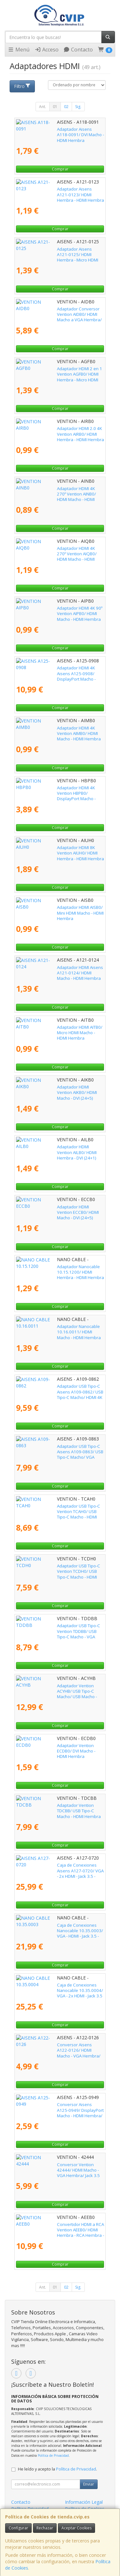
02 (66, 106)
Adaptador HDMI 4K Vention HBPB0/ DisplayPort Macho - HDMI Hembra (51, 790)
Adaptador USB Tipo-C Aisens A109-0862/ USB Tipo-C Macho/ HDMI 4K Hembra (57, 1388)
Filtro (22, 86)
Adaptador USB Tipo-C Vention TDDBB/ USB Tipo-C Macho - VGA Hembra (58, 1628)
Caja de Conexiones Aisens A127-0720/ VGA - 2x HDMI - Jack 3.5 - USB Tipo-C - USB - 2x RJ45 (59, 1870)
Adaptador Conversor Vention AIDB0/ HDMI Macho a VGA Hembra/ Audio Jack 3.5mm (58, 311)
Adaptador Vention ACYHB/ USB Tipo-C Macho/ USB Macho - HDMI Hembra (53, 1688)
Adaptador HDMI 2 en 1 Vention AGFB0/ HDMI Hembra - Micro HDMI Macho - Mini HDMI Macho (60, 374)
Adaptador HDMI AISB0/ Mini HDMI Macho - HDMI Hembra (57, 910)
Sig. (78, 106)
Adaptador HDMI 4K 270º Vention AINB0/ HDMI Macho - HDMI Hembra (55, 491)
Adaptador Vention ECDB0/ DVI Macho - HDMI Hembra (59, 1748)
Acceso (47, 49)
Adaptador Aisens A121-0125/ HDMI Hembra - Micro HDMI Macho (60, 251)
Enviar (88, 2484)
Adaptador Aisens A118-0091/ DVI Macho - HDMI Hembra (57, 131)
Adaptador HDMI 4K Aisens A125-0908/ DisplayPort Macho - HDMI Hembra (54, 670)
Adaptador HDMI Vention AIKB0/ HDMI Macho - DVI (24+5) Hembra (59, 1089)
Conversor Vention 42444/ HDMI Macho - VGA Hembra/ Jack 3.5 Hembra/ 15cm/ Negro (56, 2170)
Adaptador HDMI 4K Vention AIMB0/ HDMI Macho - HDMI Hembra (56, 730)
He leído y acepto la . (57, 2469)
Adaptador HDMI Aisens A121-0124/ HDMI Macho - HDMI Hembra (57, 970)
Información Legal (84, 2502)
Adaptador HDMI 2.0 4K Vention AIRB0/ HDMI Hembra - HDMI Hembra (59, 431)
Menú (18, 49)
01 (55, 106)
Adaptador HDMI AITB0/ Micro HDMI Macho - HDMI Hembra (58, 1029)
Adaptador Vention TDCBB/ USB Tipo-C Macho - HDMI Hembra (53, 1808)
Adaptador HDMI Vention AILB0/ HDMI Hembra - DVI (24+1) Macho (52, 1149)
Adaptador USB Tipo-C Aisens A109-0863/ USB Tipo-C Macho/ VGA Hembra (57, 1449)
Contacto (78, 49)
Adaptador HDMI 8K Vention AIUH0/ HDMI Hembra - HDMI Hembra (56, 850)
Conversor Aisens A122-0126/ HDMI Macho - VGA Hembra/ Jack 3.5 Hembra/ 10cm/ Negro (59, 2050)
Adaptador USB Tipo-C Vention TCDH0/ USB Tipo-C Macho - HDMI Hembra (58, 1568)
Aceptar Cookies (76, 2528)
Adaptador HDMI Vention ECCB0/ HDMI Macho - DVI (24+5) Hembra (53, 1209)
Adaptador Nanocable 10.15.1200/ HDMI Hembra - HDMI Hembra (55, 1269)
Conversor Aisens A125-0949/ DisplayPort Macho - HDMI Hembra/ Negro (57, 2107)
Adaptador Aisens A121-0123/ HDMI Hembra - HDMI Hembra (60, 191)
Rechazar (44, 2528)
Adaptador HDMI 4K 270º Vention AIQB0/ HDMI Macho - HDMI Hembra (55, 551)
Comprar (60, 169)
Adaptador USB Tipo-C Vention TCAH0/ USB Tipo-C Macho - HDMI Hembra (58, 1508)
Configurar (18, 2528)
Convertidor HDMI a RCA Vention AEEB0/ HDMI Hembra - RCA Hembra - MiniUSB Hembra (55, 2229)
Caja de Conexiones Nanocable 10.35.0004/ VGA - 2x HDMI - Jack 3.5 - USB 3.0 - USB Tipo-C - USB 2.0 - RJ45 (59, 1990)
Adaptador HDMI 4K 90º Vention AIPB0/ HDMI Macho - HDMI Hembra (59, 610)
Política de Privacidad (53, 2455)
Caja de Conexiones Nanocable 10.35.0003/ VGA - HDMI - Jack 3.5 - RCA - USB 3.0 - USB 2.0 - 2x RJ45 (59, 1930)
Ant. (42, 106)
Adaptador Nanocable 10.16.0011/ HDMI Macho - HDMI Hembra (55, 1329)
